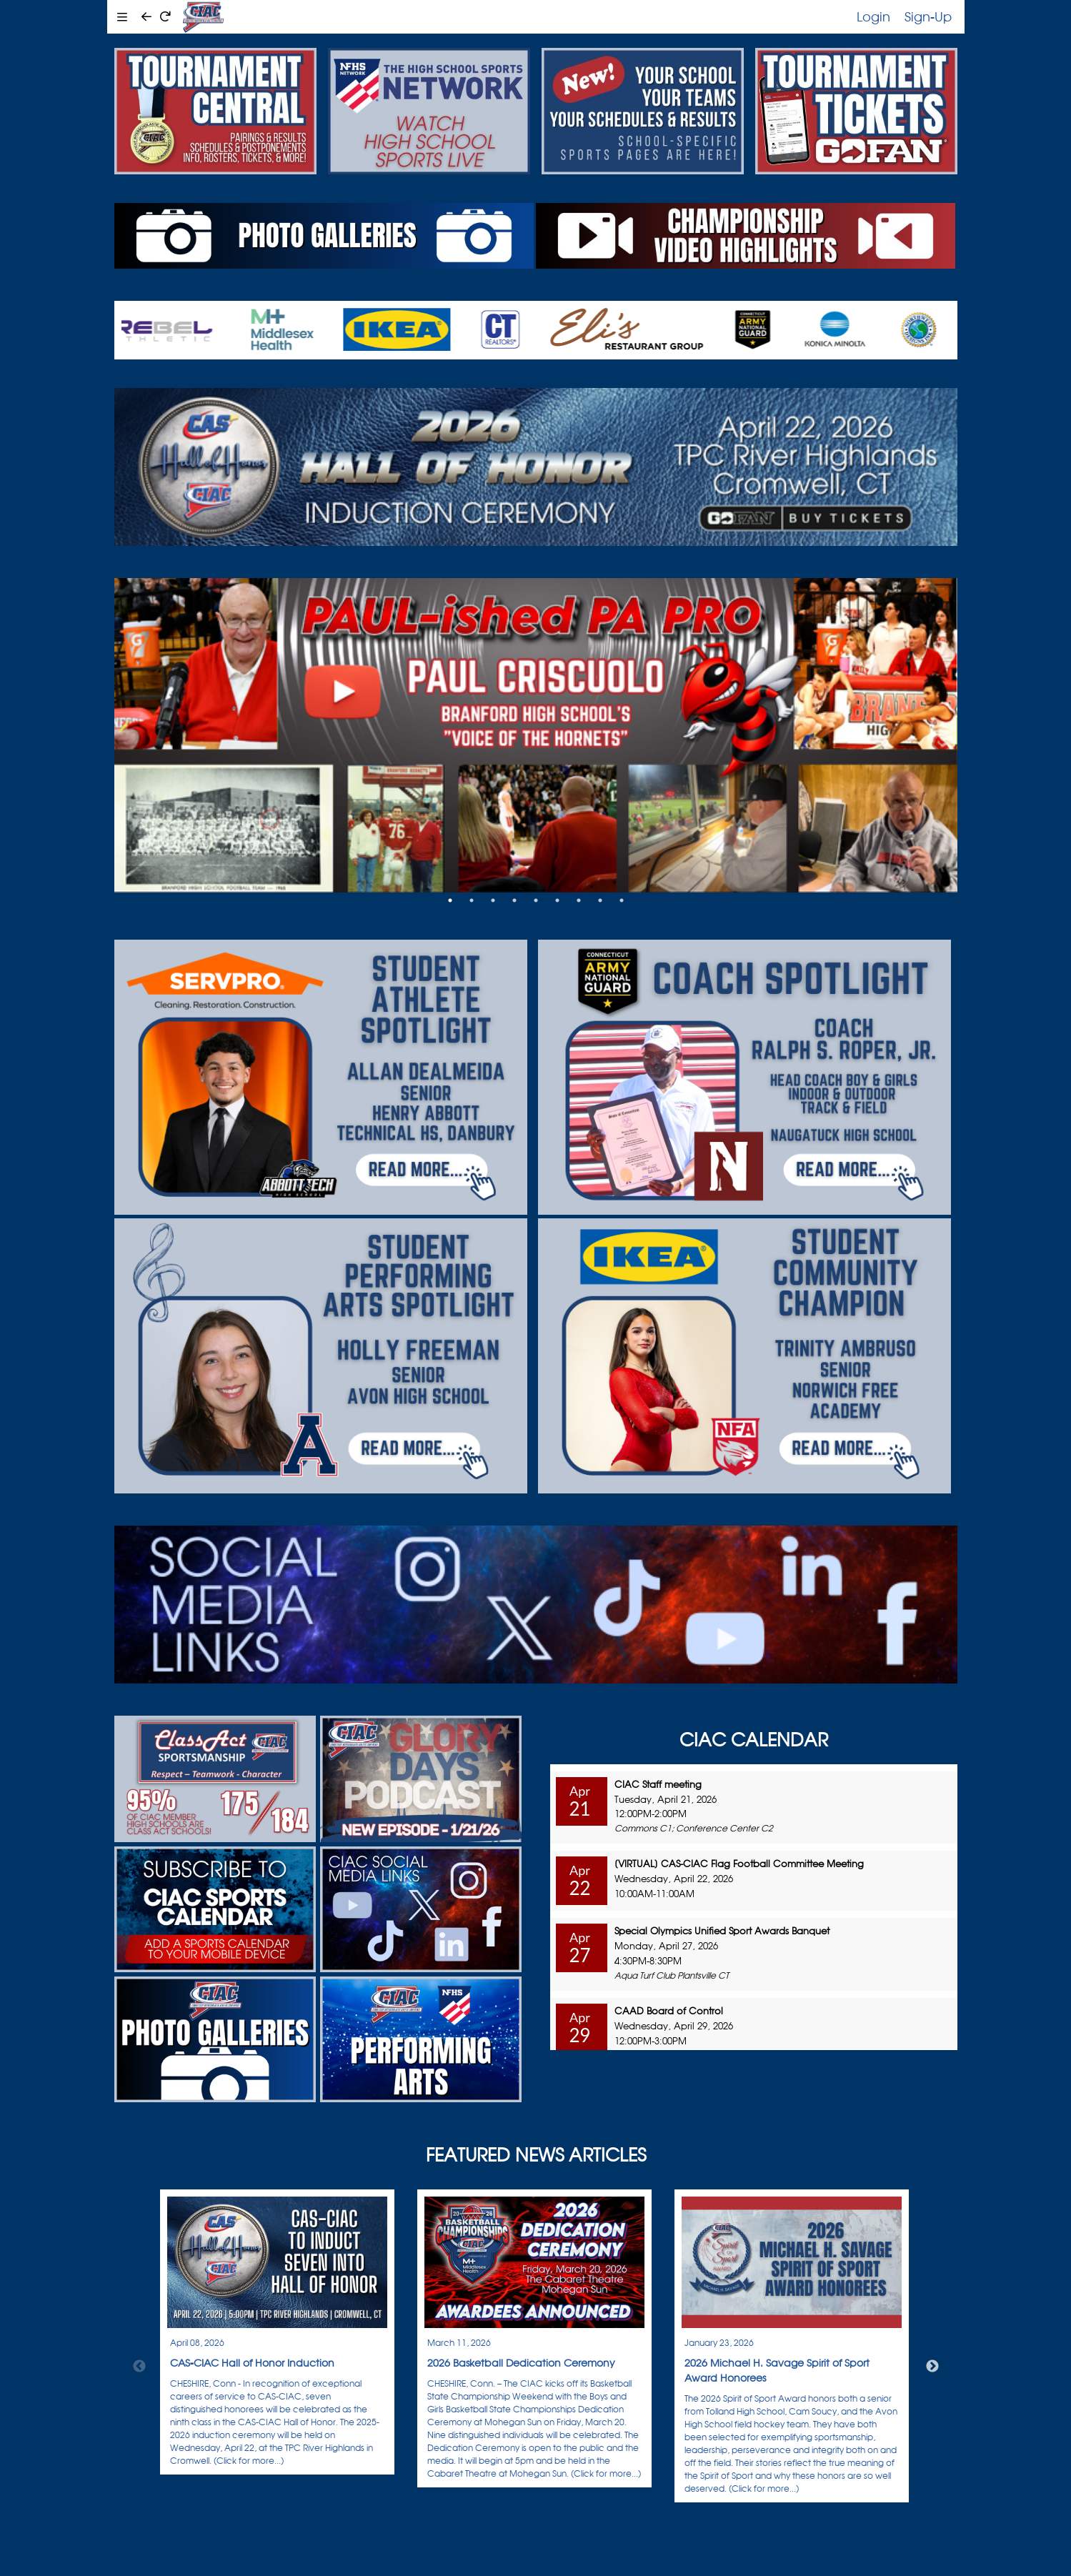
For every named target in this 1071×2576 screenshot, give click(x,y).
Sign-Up (928, 16)
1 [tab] (450, 900)
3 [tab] (493, 900)
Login (873, 16)
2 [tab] (471, 900)
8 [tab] (600, 900)
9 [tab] (621, 900)
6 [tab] (557, 900)
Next (932, 2366)
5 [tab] (536, 900)
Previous (139, 2366)
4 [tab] (514, 900)
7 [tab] (579, 900)
